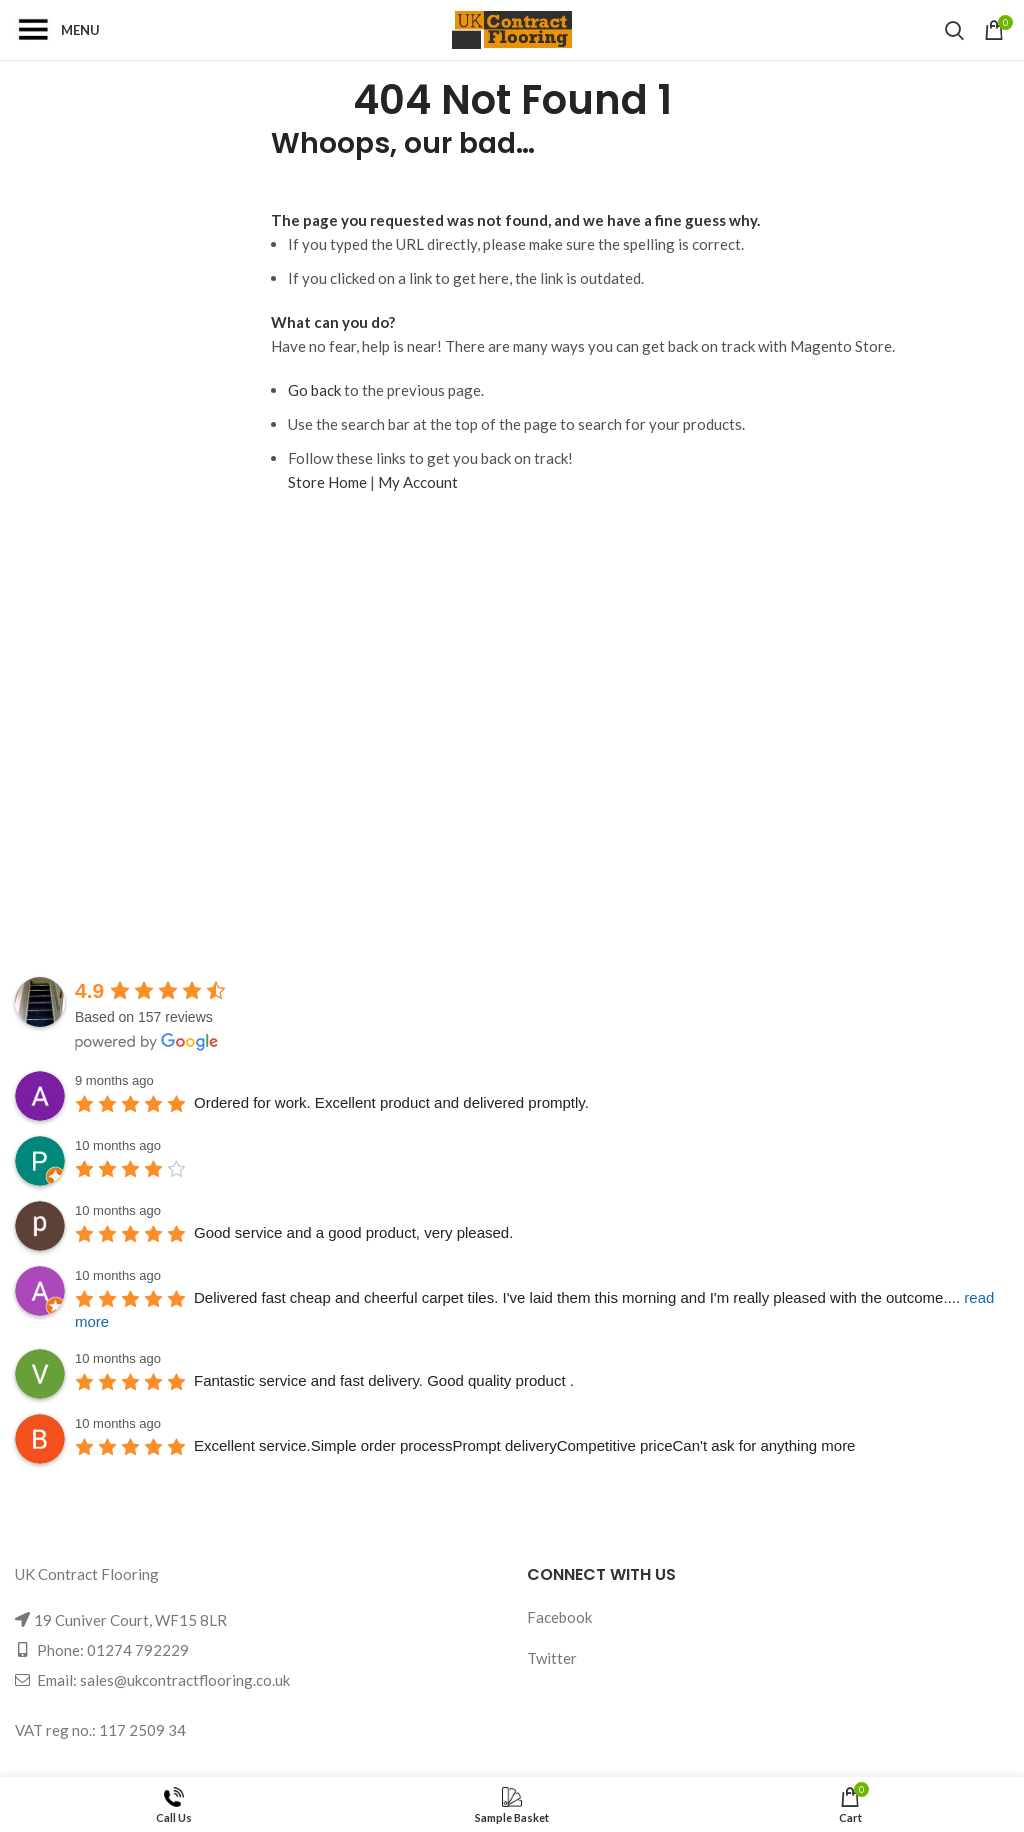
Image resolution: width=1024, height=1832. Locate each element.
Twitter (552, 1658)
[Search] (954, 30)
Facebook (559, 1617)
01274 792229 (138, 1650)
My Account (418, 482)
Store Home (327, 482)
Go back (314, 390)
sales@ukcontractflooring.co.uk (185, 1680)
